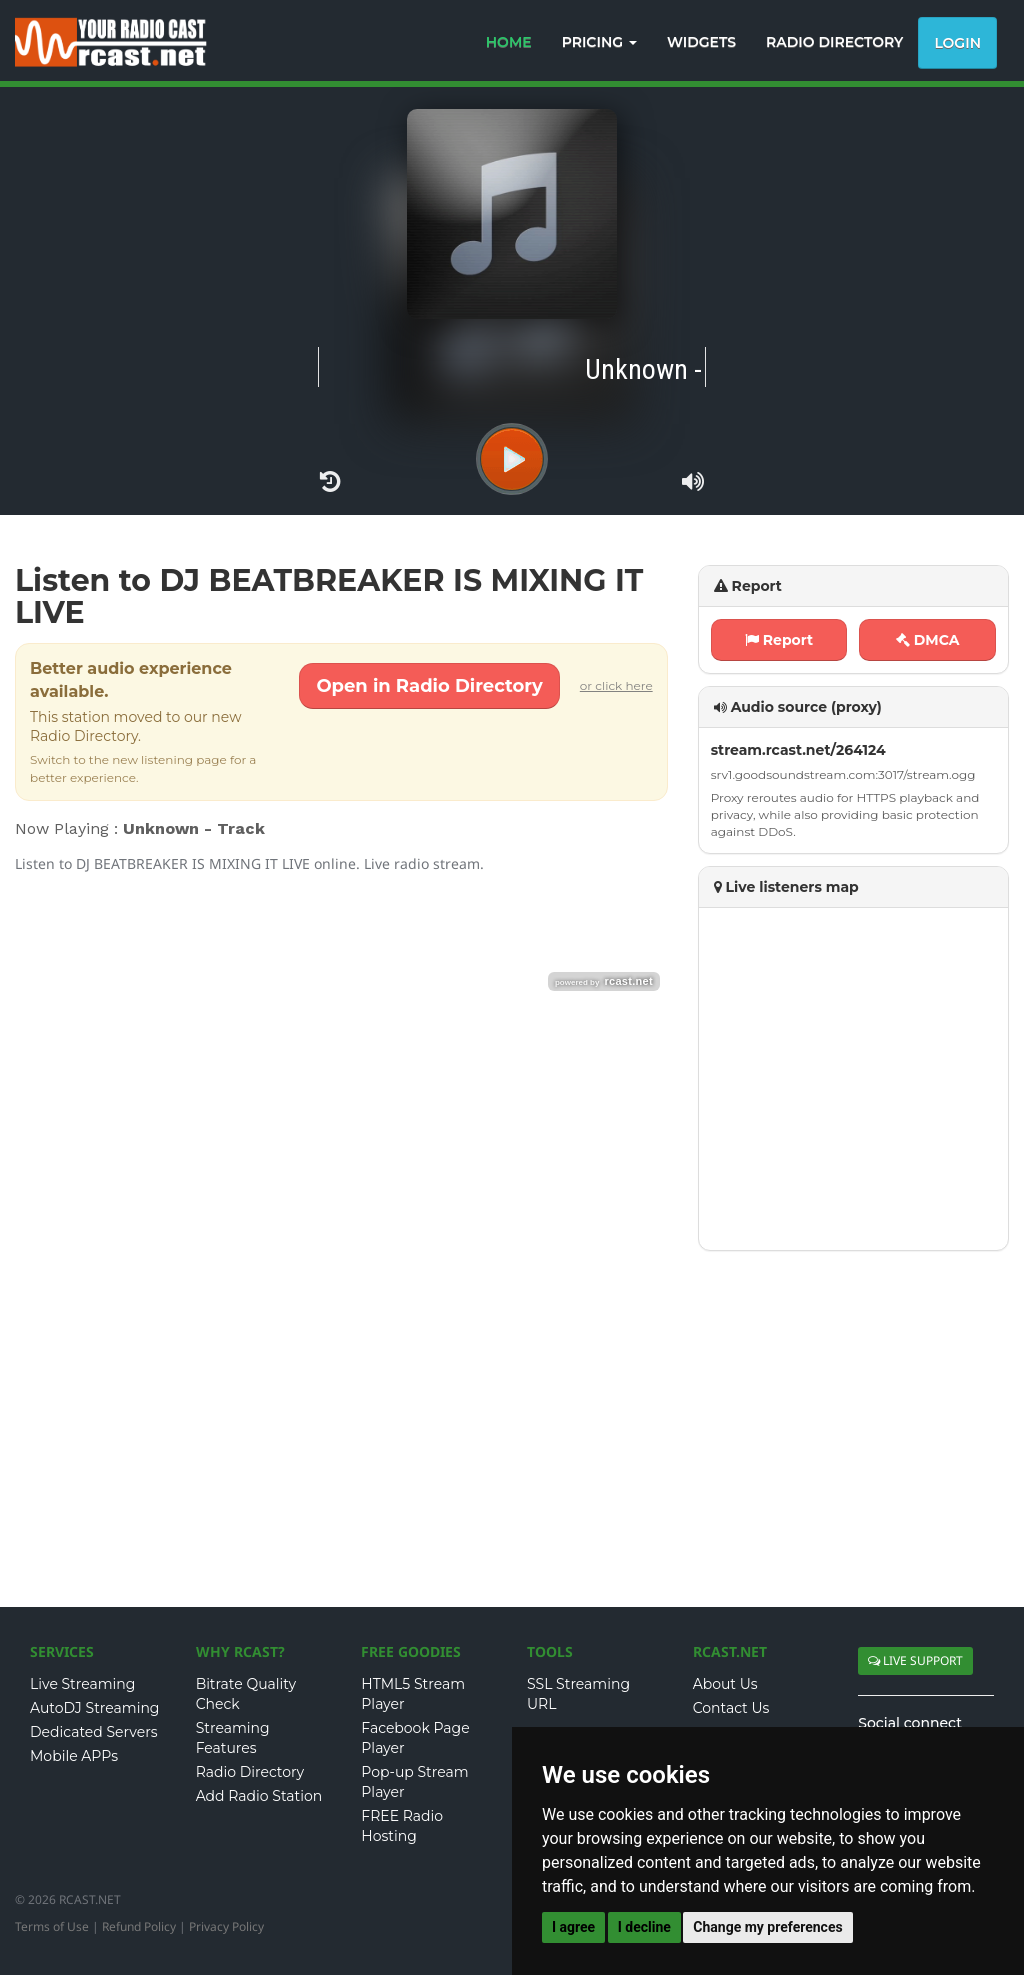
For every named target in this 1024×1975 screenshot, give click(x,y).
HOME (509, 42)
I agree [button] (573, 1927)
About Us (725, 1684)
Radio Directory (250, 1772)
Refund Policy (139, 1926)
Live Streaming (82, 1684)
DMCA (928, 640)
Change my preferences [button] (767, 1927)
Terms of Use (52, 1926)
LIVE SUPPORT (915, 1660)
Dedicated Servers (94, 1732)
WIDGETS (701, 42)
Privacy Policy (226, 1926)
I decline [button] (644, 1927)
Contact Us (731, 1708)
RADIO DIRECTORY (834, 42)
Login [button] (957, 43)
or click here (616, 685)
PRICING (599, 42)
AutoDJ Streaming (94, 1708)
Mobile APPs (74, 1756)
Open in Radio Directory (429, 686)
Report (779, 640)
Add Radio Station (259, 1796)
